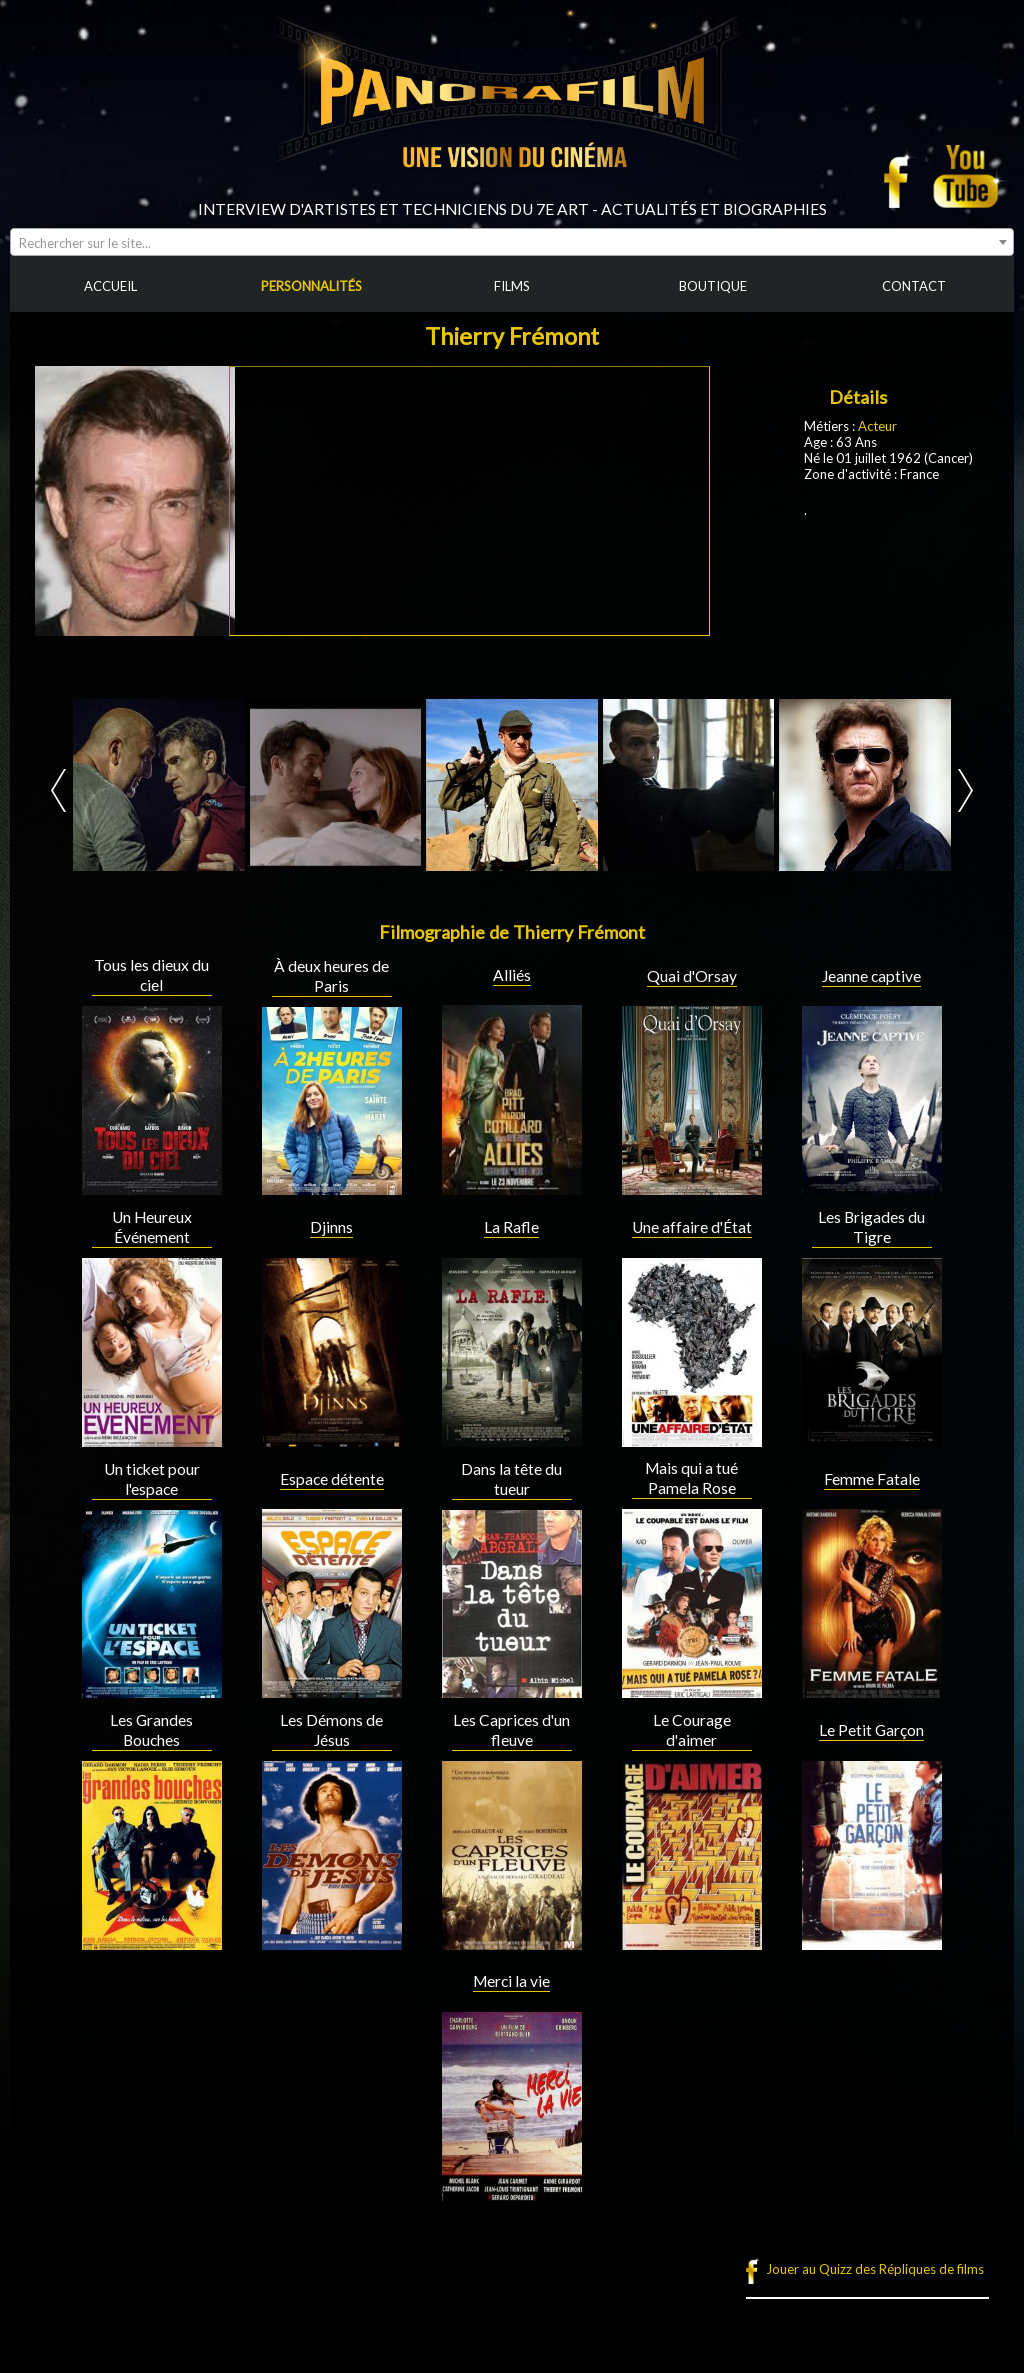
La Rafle (511, 1227)
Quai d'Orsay (692, 976)
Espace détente (332, 1479)
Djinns (331, 1227)
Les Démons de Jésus (331, 1730)
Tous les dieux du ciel (151, 975)
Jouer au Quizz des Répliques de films (875, 2269)
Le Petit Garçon (871, 1730)
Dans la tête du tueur (511, 1479)
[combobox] (512, 242)
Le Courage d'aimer (692, 1730)
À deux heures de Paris (331, 976)
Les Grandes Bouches (151, 1730)
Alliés (512, 975)
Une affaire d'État (692, 1227)
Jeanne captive (871, 976)
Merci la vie (511, 1981)
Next (965, 790)
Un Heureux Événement (152, 1227)
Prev (58, 790)
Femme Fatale (872, 1479)
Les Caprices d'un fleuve (511, 1730)
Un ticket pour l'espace (152, 1479)
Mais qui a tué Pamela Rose (691, 1478)
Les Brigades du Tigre (871, 1227)
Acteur (877, 426)
